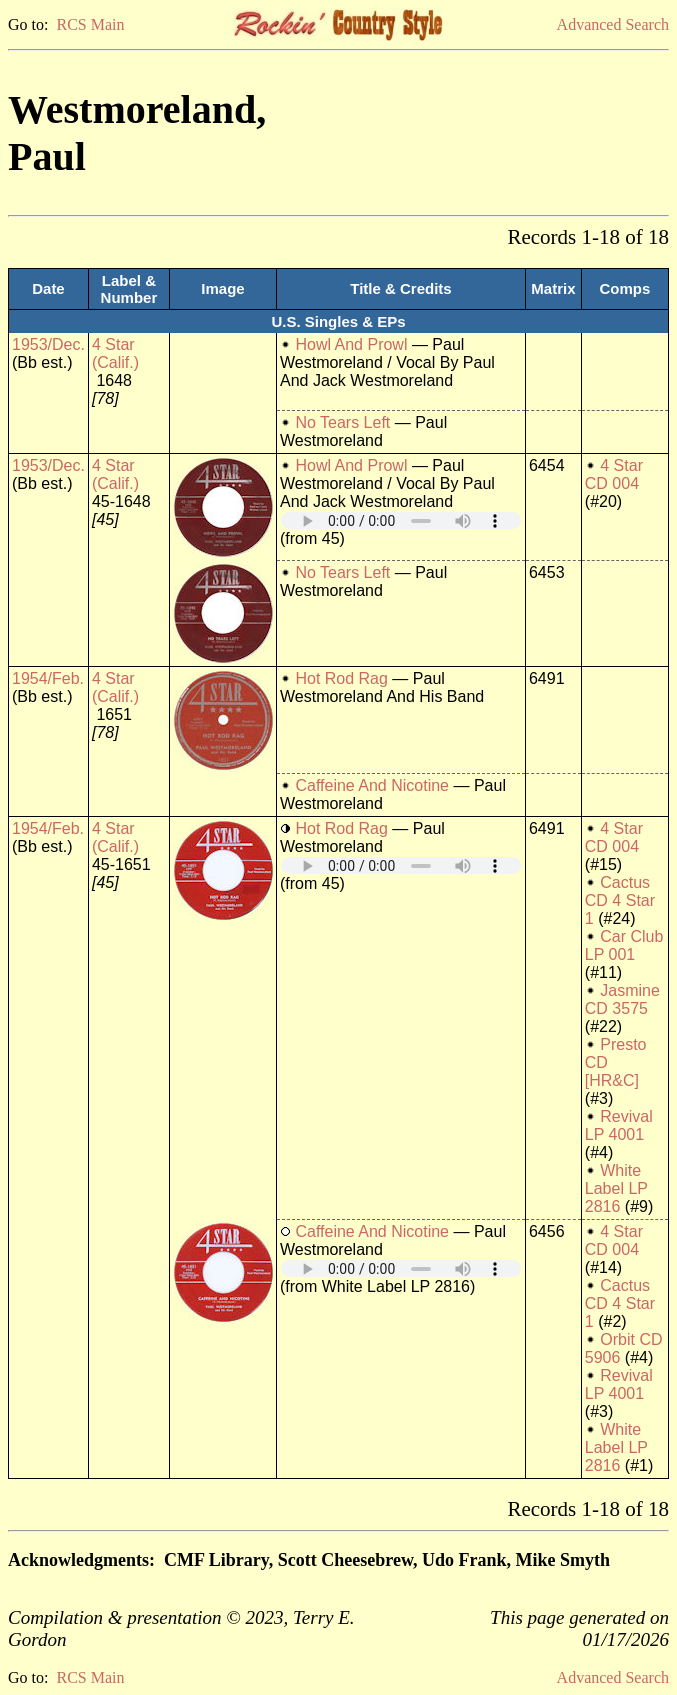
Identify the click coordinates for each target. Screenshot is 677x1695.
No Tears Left (342, 422)
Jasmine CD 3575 (622, 999)
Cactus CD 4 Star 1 (620, 900)
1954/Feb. (48, 678)
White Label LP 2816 (616, 1188)
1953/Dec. (48, 344)
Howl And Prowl (351, 344)
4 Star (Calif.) (115, 353)
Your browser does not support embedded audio (401, 520)
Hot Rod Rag (341, 678)
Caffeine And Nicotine (372, 785)
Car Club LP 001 (624, 945)
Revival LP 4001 (619, 1125)
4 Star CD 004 (614, 474)
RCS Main (90, 24)
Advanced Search (613, 24)
